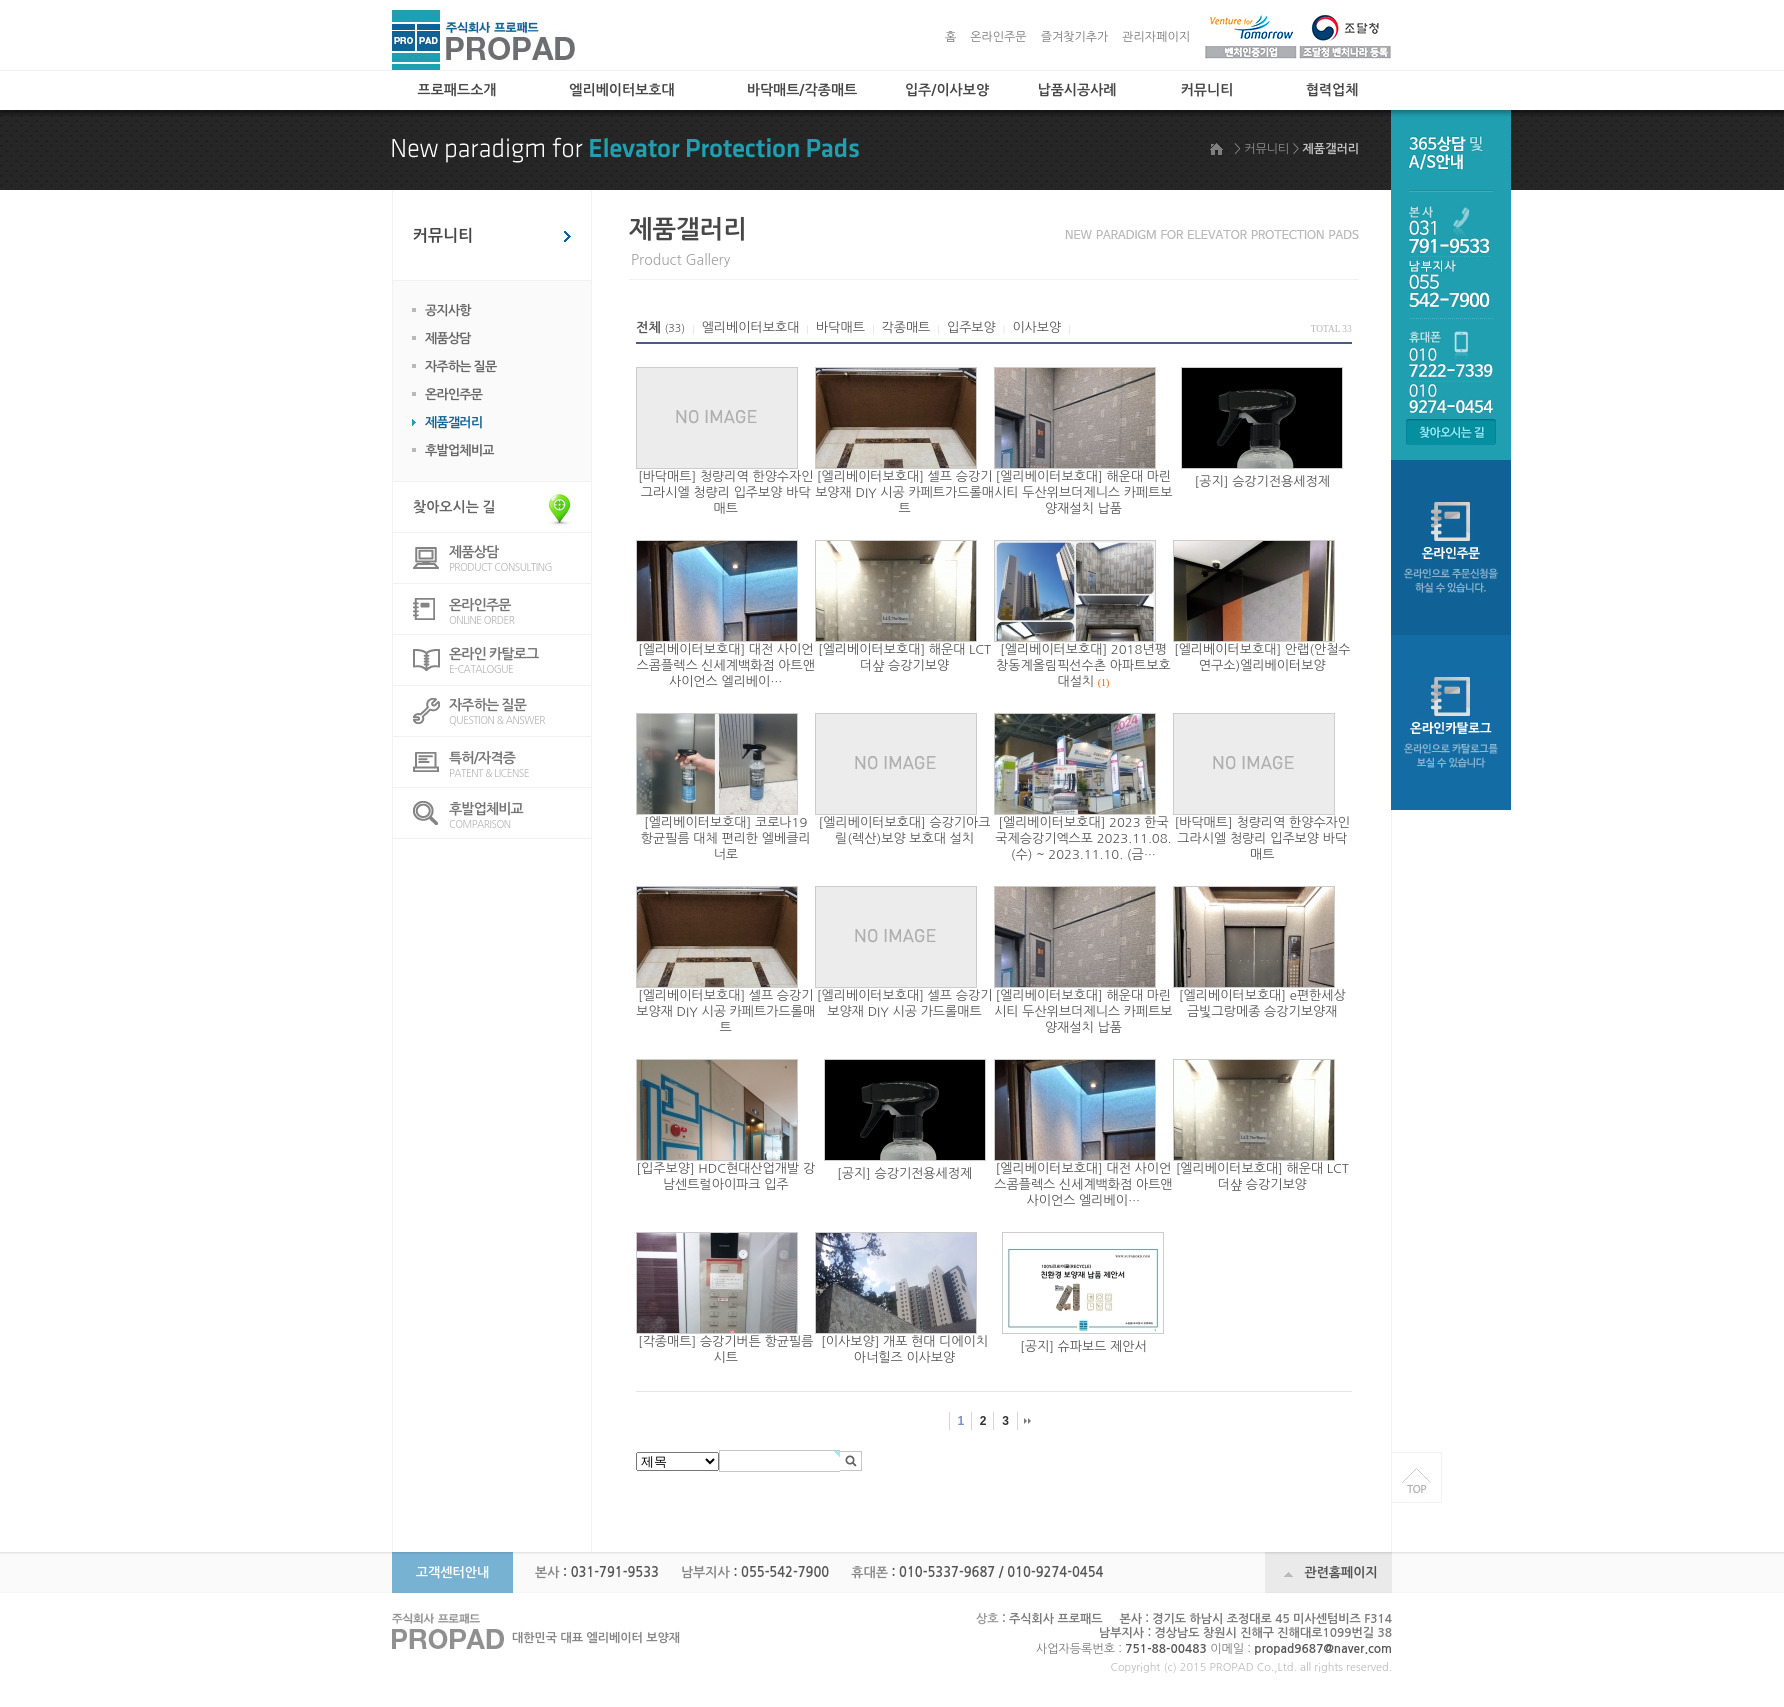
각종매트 (905, 327)
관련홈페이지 (1340, 1572)
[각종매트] (667, 1341)
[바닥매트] (667, 476)
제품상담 (448, 338)
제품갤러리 (453, 422)
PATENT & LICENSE (520, 764)
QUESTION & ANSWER (520, 711)
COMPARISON (520, 815)
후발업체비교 (459, 450)
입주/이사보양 (947, 90)
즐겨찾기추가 (1075, 37)
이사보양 (1036, 327)
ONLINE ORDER (520, 611)
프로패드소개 (457, 90)
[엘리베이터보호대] (870, 476)
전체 (648, 327)
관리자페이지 (1156, 37)
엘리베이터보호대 (621, 90)
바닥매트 (840, 327)
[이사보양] (850, 1341)
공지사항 (448, 310)
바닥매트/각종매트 (802, 90)
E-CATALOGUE (520, 660)
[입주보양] (665, 1168)
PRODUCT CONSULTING (520, 558)
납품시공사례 (1077, 90)
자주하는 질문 (461, 366)
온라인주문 (998, 37)
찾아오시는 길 (454, 507)
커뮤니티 (1207, 90)
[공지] (1212, 481)
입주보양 (971, 327)
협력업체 (1332, 90)
